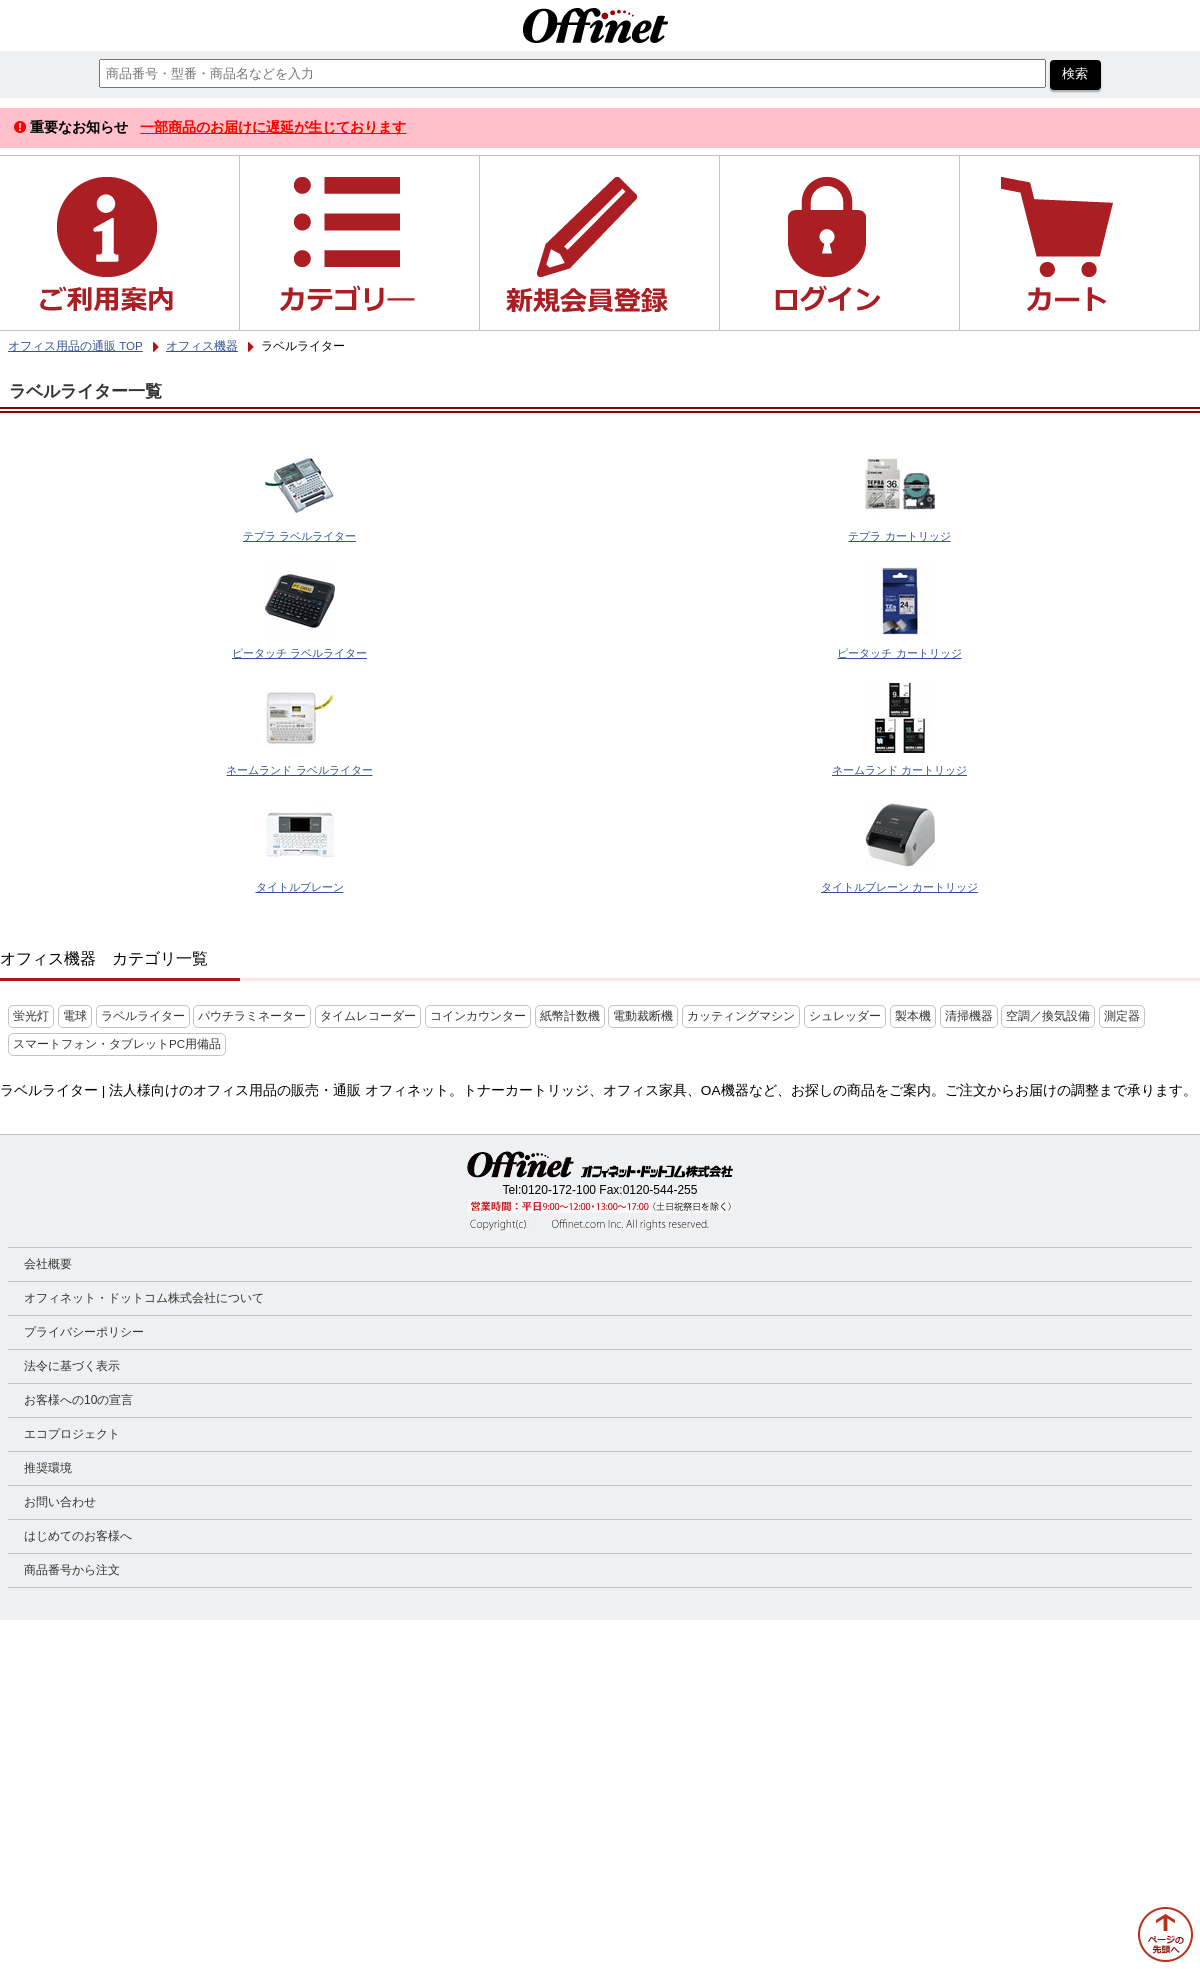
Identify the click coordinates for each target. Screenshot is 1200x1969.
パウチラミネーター (252, 1016)
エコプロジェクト (72, 1434)
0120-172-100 (558, 1190)
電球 (75, 1016)
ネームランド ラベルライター (299, 770)
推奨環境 (48, 1468)
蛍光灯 (31, 1016)
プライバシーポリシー (84, 1332)
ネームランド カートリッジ (899, 770)
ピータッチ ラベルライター (299, 653)
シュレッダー (845, 1016)
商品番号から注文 (72, 1570)
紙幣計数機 (570, 1016)
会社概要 (48, 1264)
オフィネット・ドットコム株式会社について (144, 1298)
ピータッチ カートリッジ (899, 653)
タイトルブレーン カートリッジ (899, 887)
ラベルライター (143, 1016)
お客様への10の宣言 (78, 1400)
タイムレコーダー (368, 1016)
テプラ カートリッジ (899, 536)
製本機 (913, 1016)
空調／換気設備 (1048, 1016)
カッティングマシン (741, 1016)
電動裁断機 (643, 1016)
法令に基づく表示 (72, 1366)
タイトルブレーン (300, 887)
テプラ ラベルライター (299, 536)
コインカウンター (478, 1016)
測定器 (1122, 1016)
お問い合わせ (60, 1502)
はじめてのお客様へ (78, 1536)
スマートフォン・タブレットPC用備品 (117, 1044)
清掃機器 (969, 1016)
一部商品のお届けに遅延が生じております (273, 127)
